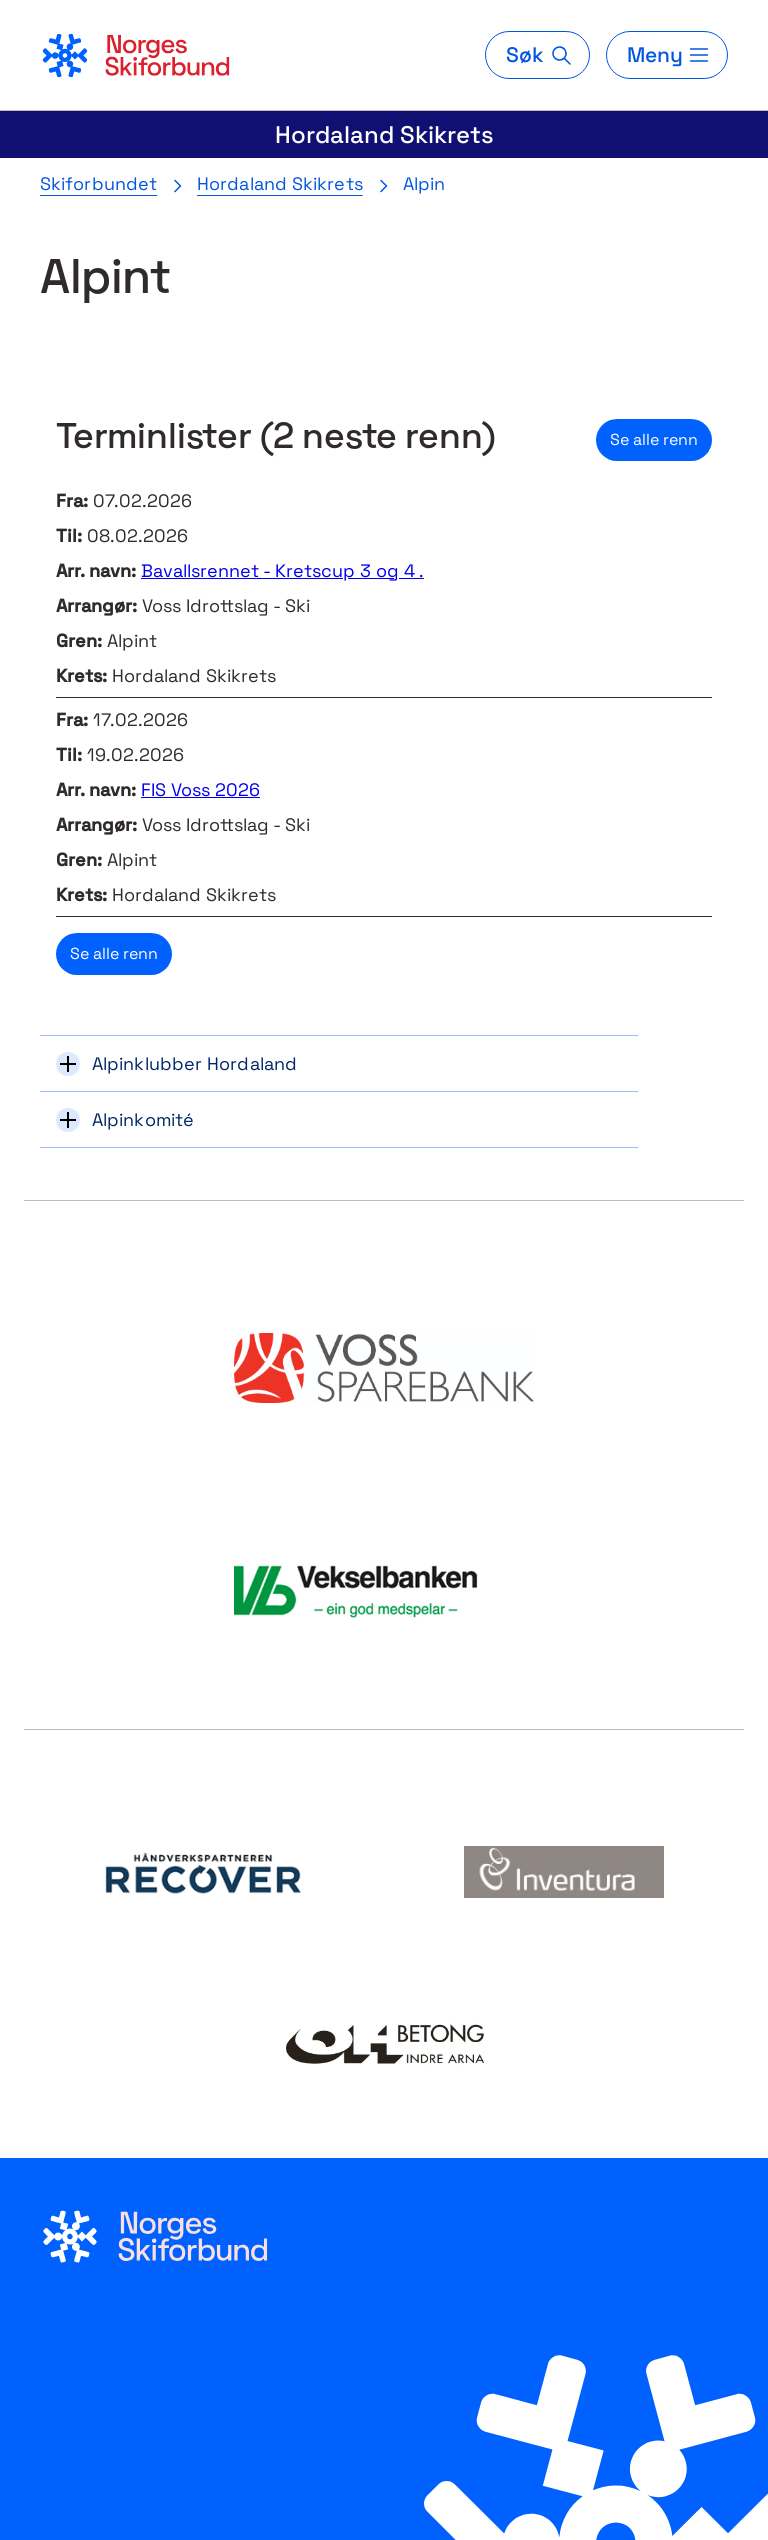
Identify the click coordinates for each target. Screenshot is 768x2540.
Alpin (424, 183)
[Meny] (667, 55)
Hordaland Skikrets (384, 134)
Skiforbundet (98, 183)
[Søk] (537, 55)
